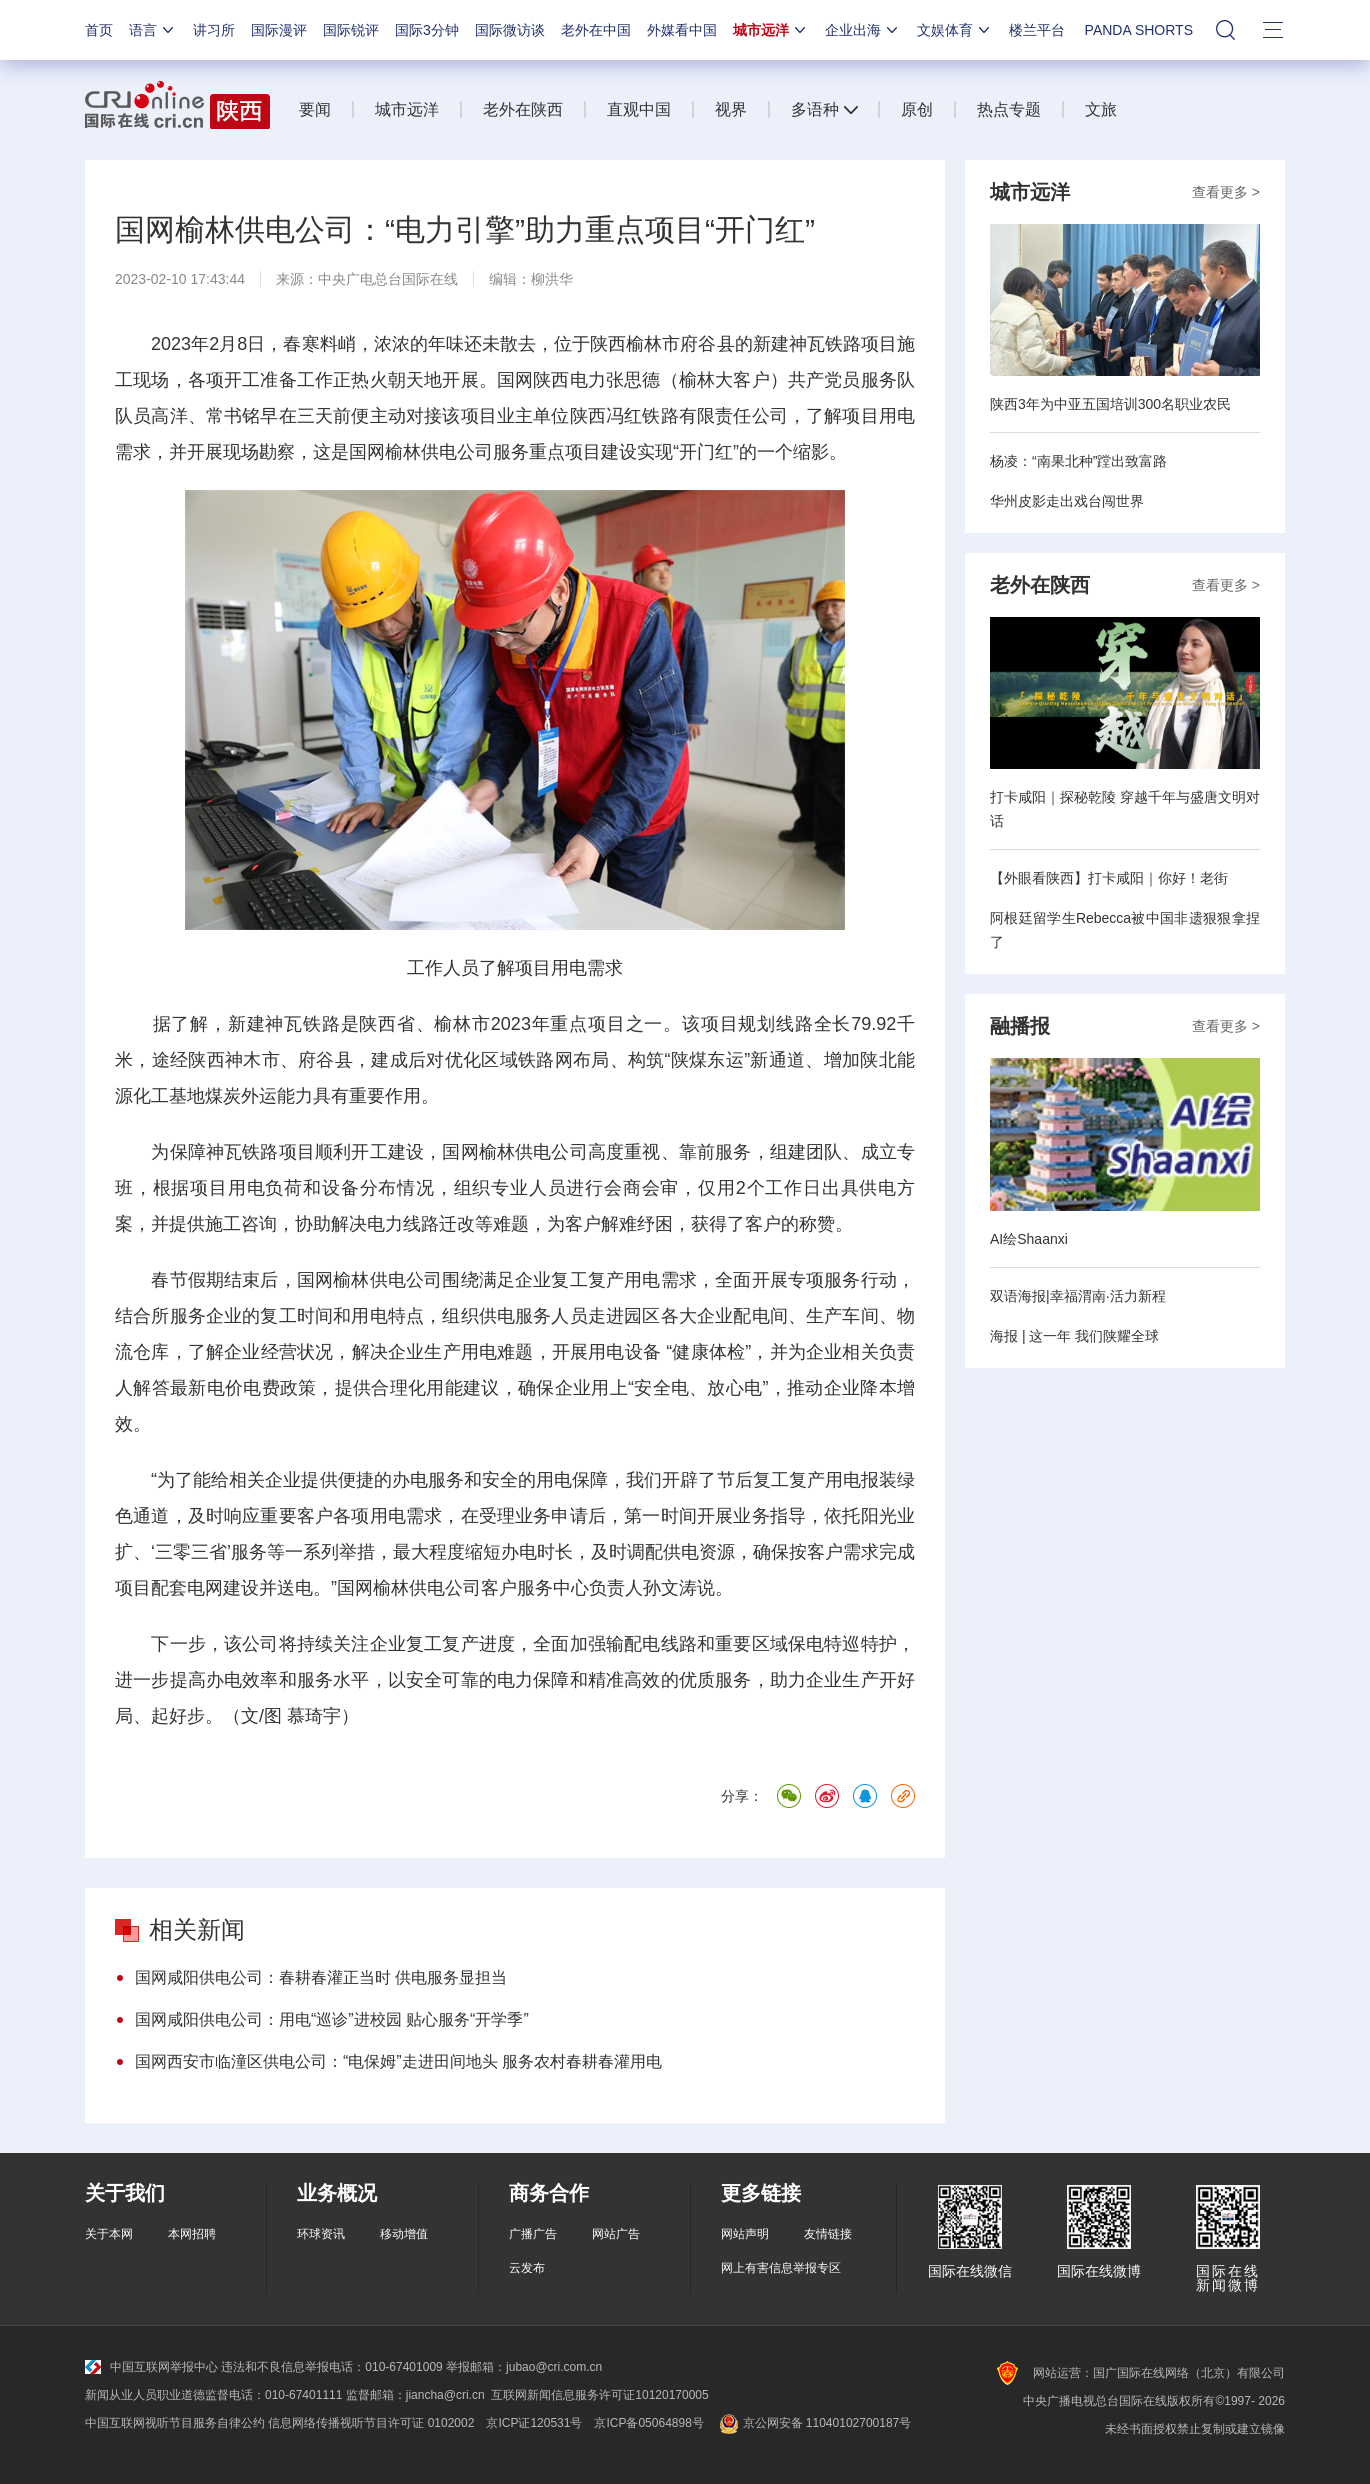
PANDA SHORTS (1139, 30)
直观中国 (639, 109)
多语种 (815, 109)
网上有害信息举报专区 (781, 2268)
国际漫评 (279, 30)
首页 (99, 30)
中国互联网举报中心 (151, 2367)
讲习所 (214, 30)
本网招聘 (192, 2234)
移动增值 (404, 2234)
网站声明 (745, 2234)
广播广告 (533, 2234)
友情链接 (828, 2234)
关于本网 (109, 2234)
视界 (731, 109)
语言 (153, 30)
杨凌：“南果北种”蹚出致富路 (1078, 461)
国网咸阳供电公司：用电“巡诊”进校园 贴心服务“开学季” (332, 2019)
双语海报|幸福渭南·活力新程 (1078, 1296)
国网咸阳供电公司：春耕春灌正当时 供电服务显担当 (321, 1977)
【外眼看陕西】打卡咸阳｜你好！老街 (1109, 878)
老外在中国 (596, 30)
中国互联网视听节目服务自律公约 (175, 2423)
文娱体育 (955, 30)
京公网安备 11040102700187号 (813, 2423)
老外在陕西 (523, 109)
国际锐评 (351, 30)
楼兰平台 (1037, 30)
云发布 (527, 2268)
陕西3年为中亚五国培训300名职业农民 (1110, 404)
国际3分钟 (427, 30)
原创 (917, 109)
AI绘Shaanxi (1029, 1239)
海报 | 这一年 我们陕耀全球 (1074, 1336)
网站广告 (616, 2234)
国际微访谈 (510, 30)
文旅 (1101, 109)
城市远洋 (771, 30)
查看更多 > (1226, 192)
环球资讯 (321, 2234)
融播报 (1020, 1026)
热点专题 (1009, 109)
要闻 (315, 109)
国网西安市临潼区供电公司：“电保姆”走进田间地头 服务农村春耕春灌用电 (398, 2061)
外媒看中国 (682, 30)
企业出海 (863, 30)
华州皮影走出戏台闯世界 (1067, 501)
